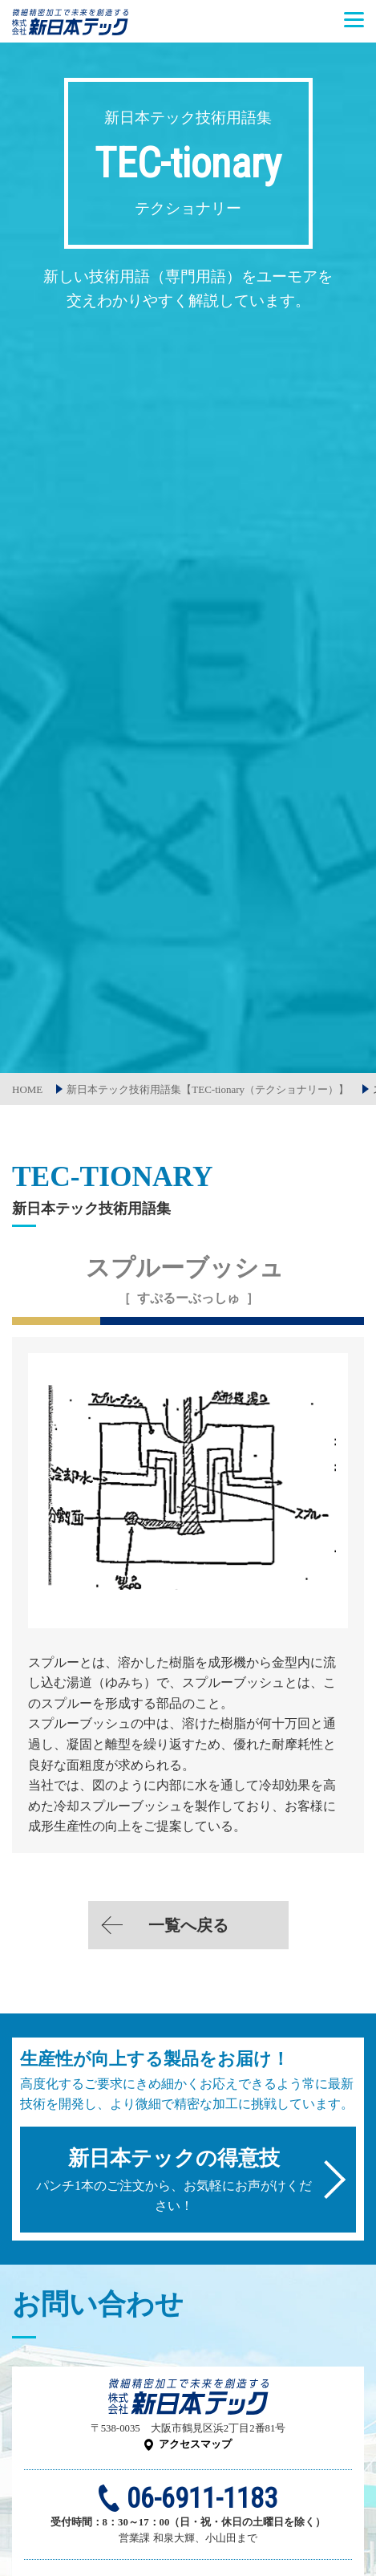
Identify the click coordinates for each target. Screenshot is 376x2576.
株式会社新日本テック (70, 30)
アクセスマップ (195, 2444)
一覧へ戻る (188, 1925)
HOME (27, 1089)
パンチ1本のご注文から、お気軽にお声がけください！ (174, 2180)
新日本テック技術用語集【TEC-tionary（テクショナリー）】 (208, 1089)
